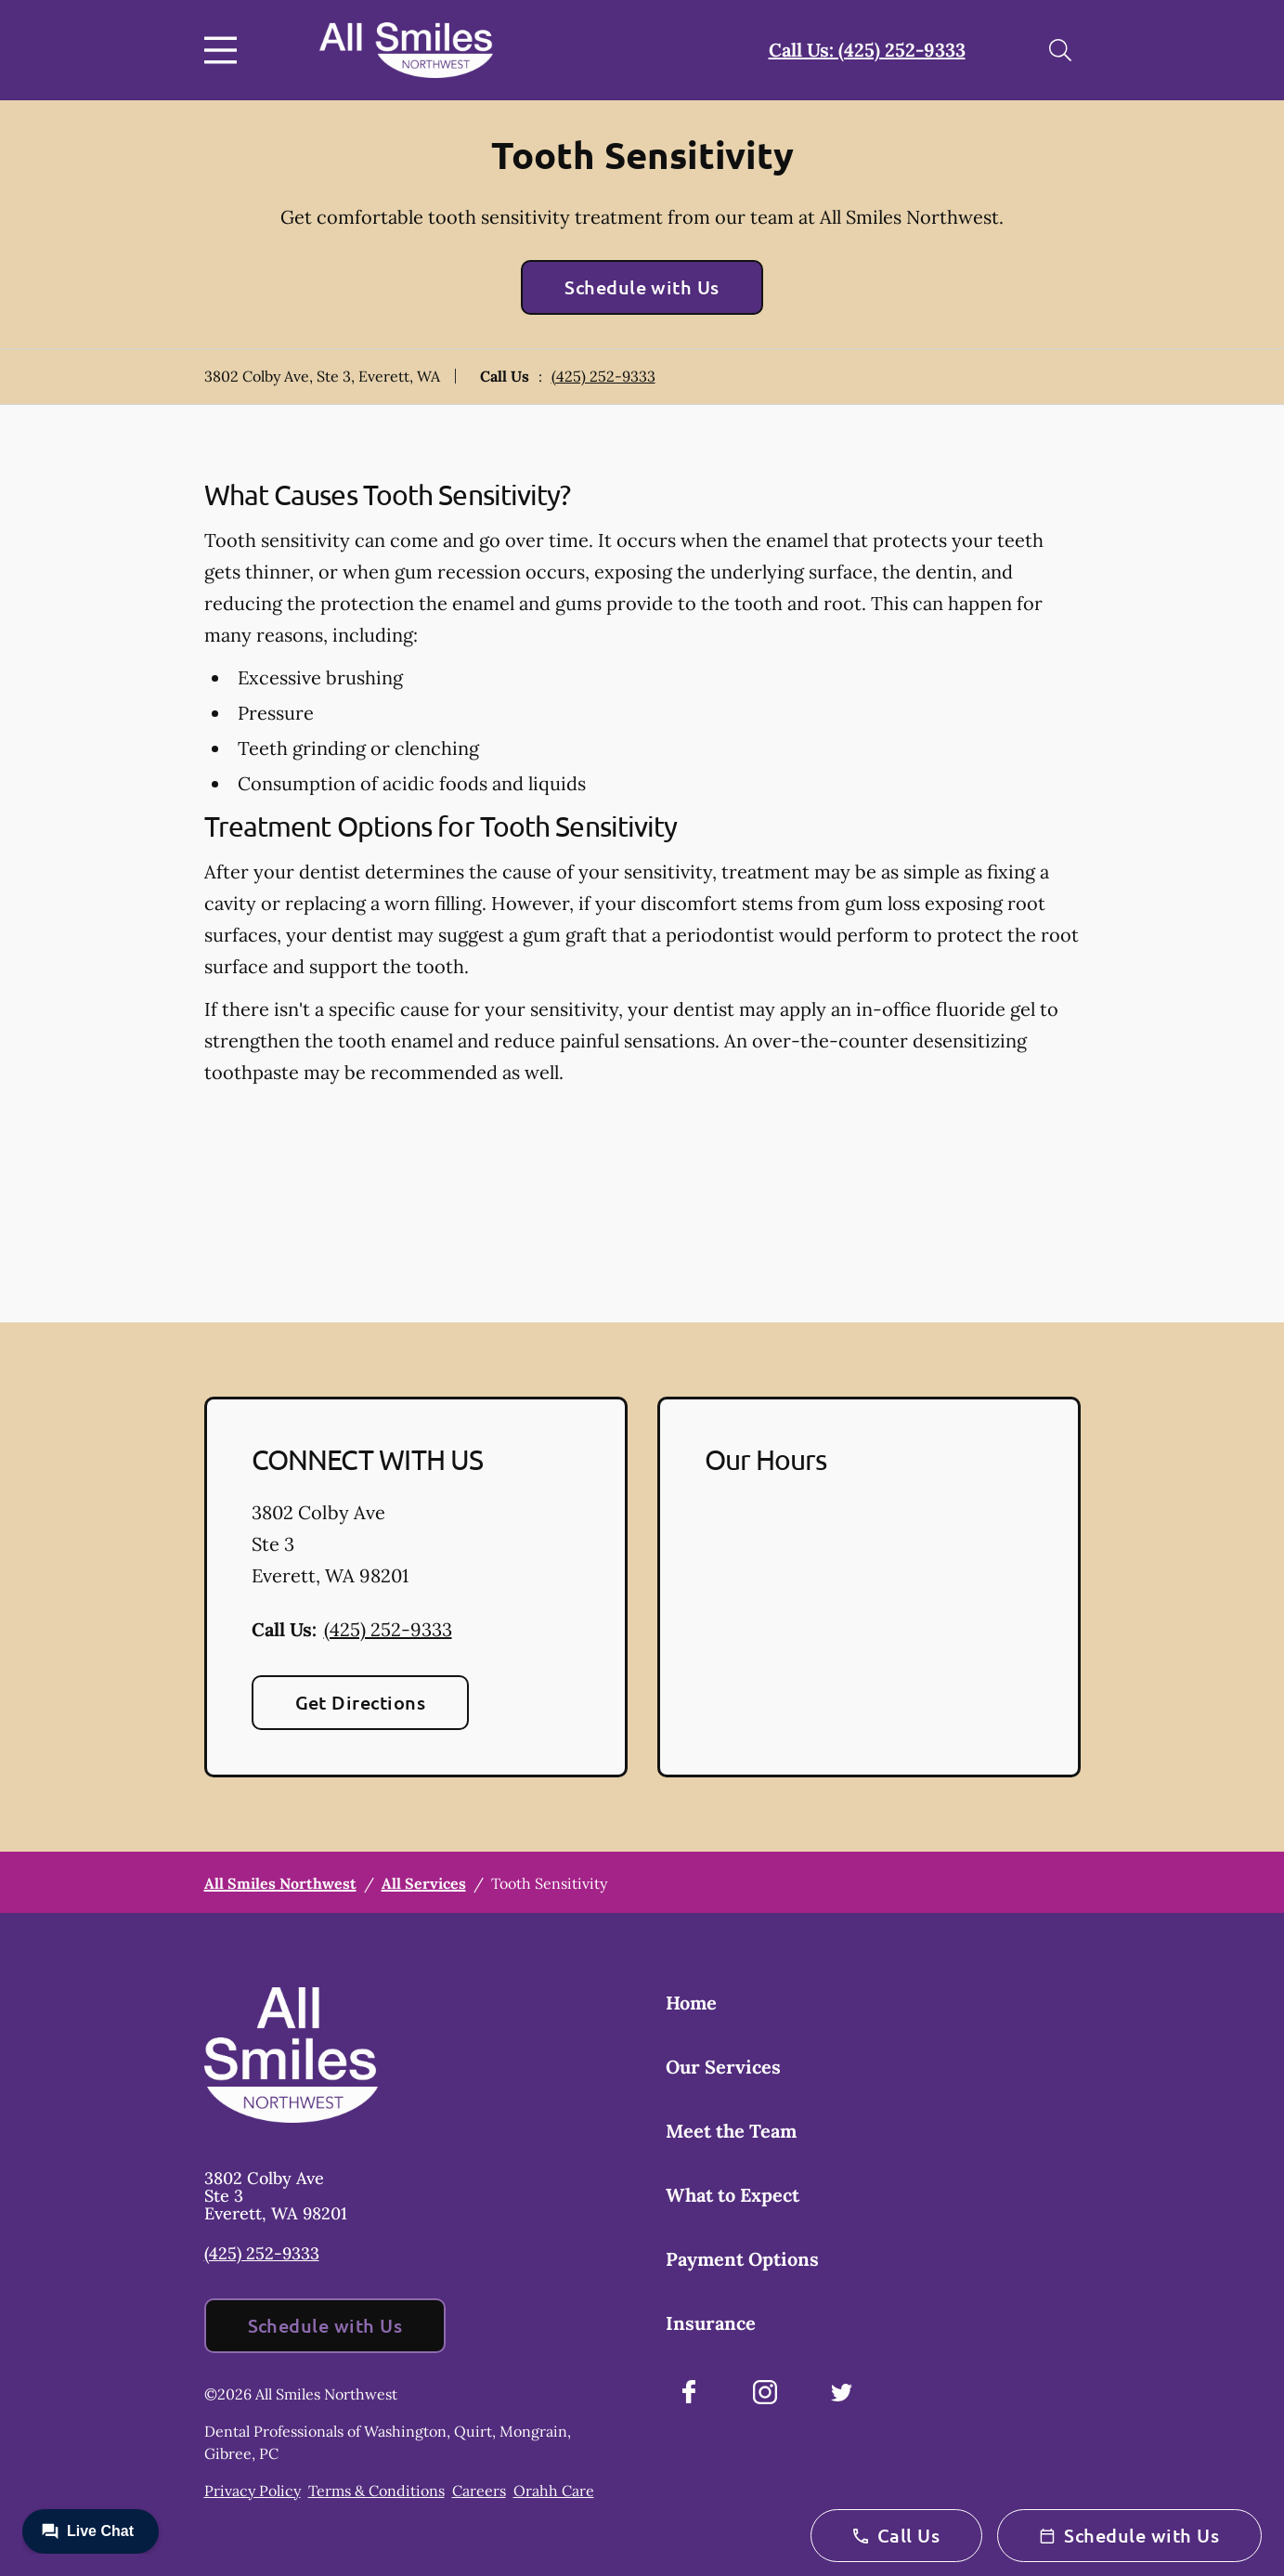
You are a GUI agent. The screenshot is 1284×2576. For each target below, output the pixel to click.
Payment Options (742, 2258)
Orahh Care (553, 2490)
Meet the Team (731, 2130)
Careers (479, 2490)
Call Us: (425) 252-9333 (867, 49)
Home (691, 2002)
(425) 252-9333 (603, 376)
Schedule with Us (642, 287)
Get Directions (360, 1702)
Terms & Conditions (376, 2490)
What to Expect (732, 2194)
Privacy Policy (252, 2490)
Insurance (711, 2323)
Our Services (723, 2066)
